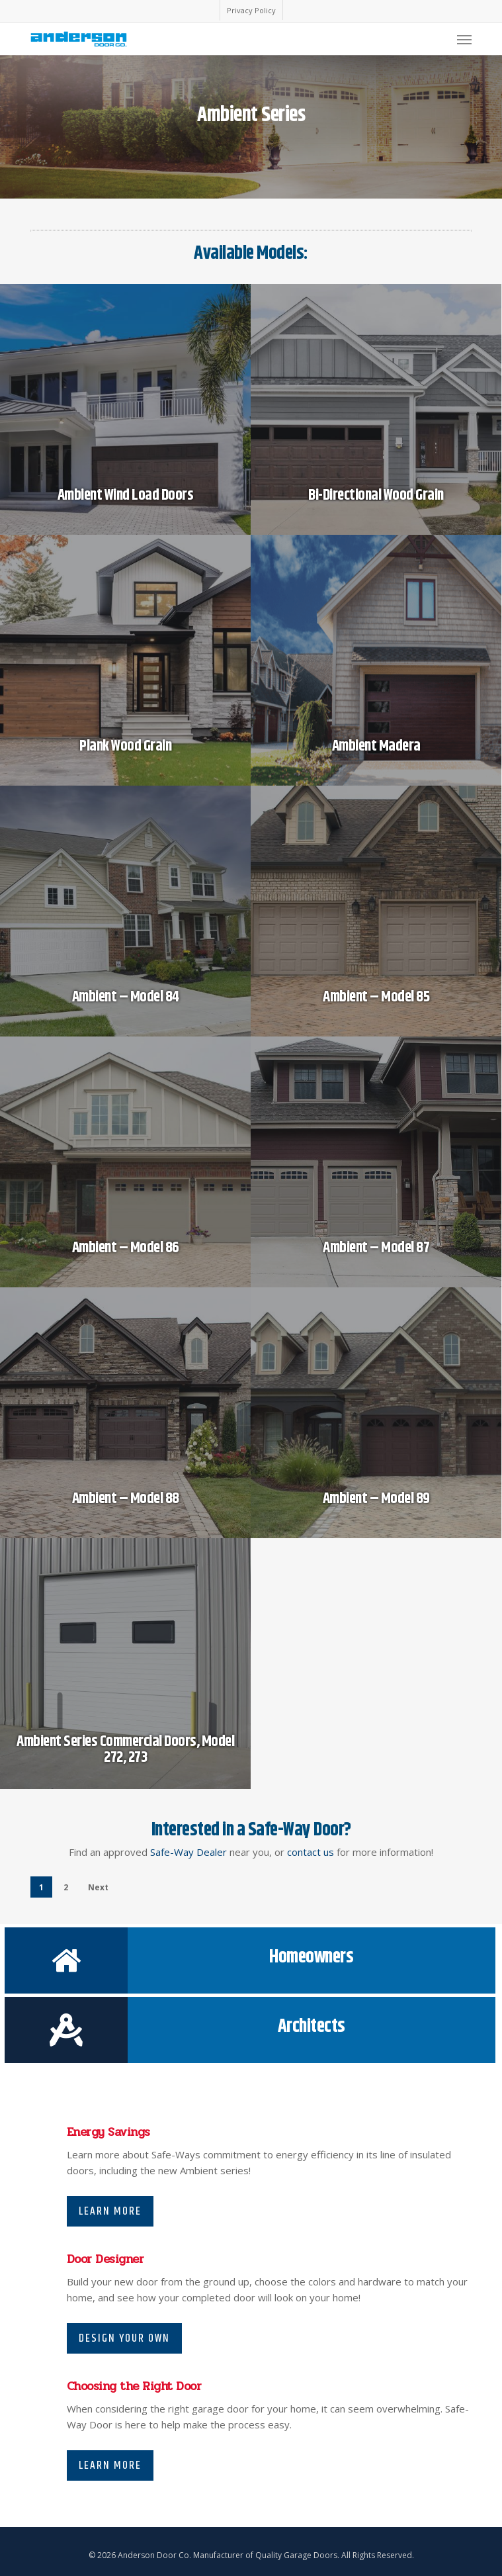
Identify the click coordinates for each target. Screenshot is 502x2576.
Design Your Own (124, 2338)
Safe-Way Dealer (188, 1852)
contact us (310, 1852)
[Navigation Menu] (464, 39)
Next (98, 1887)
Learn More (110, 2211)
